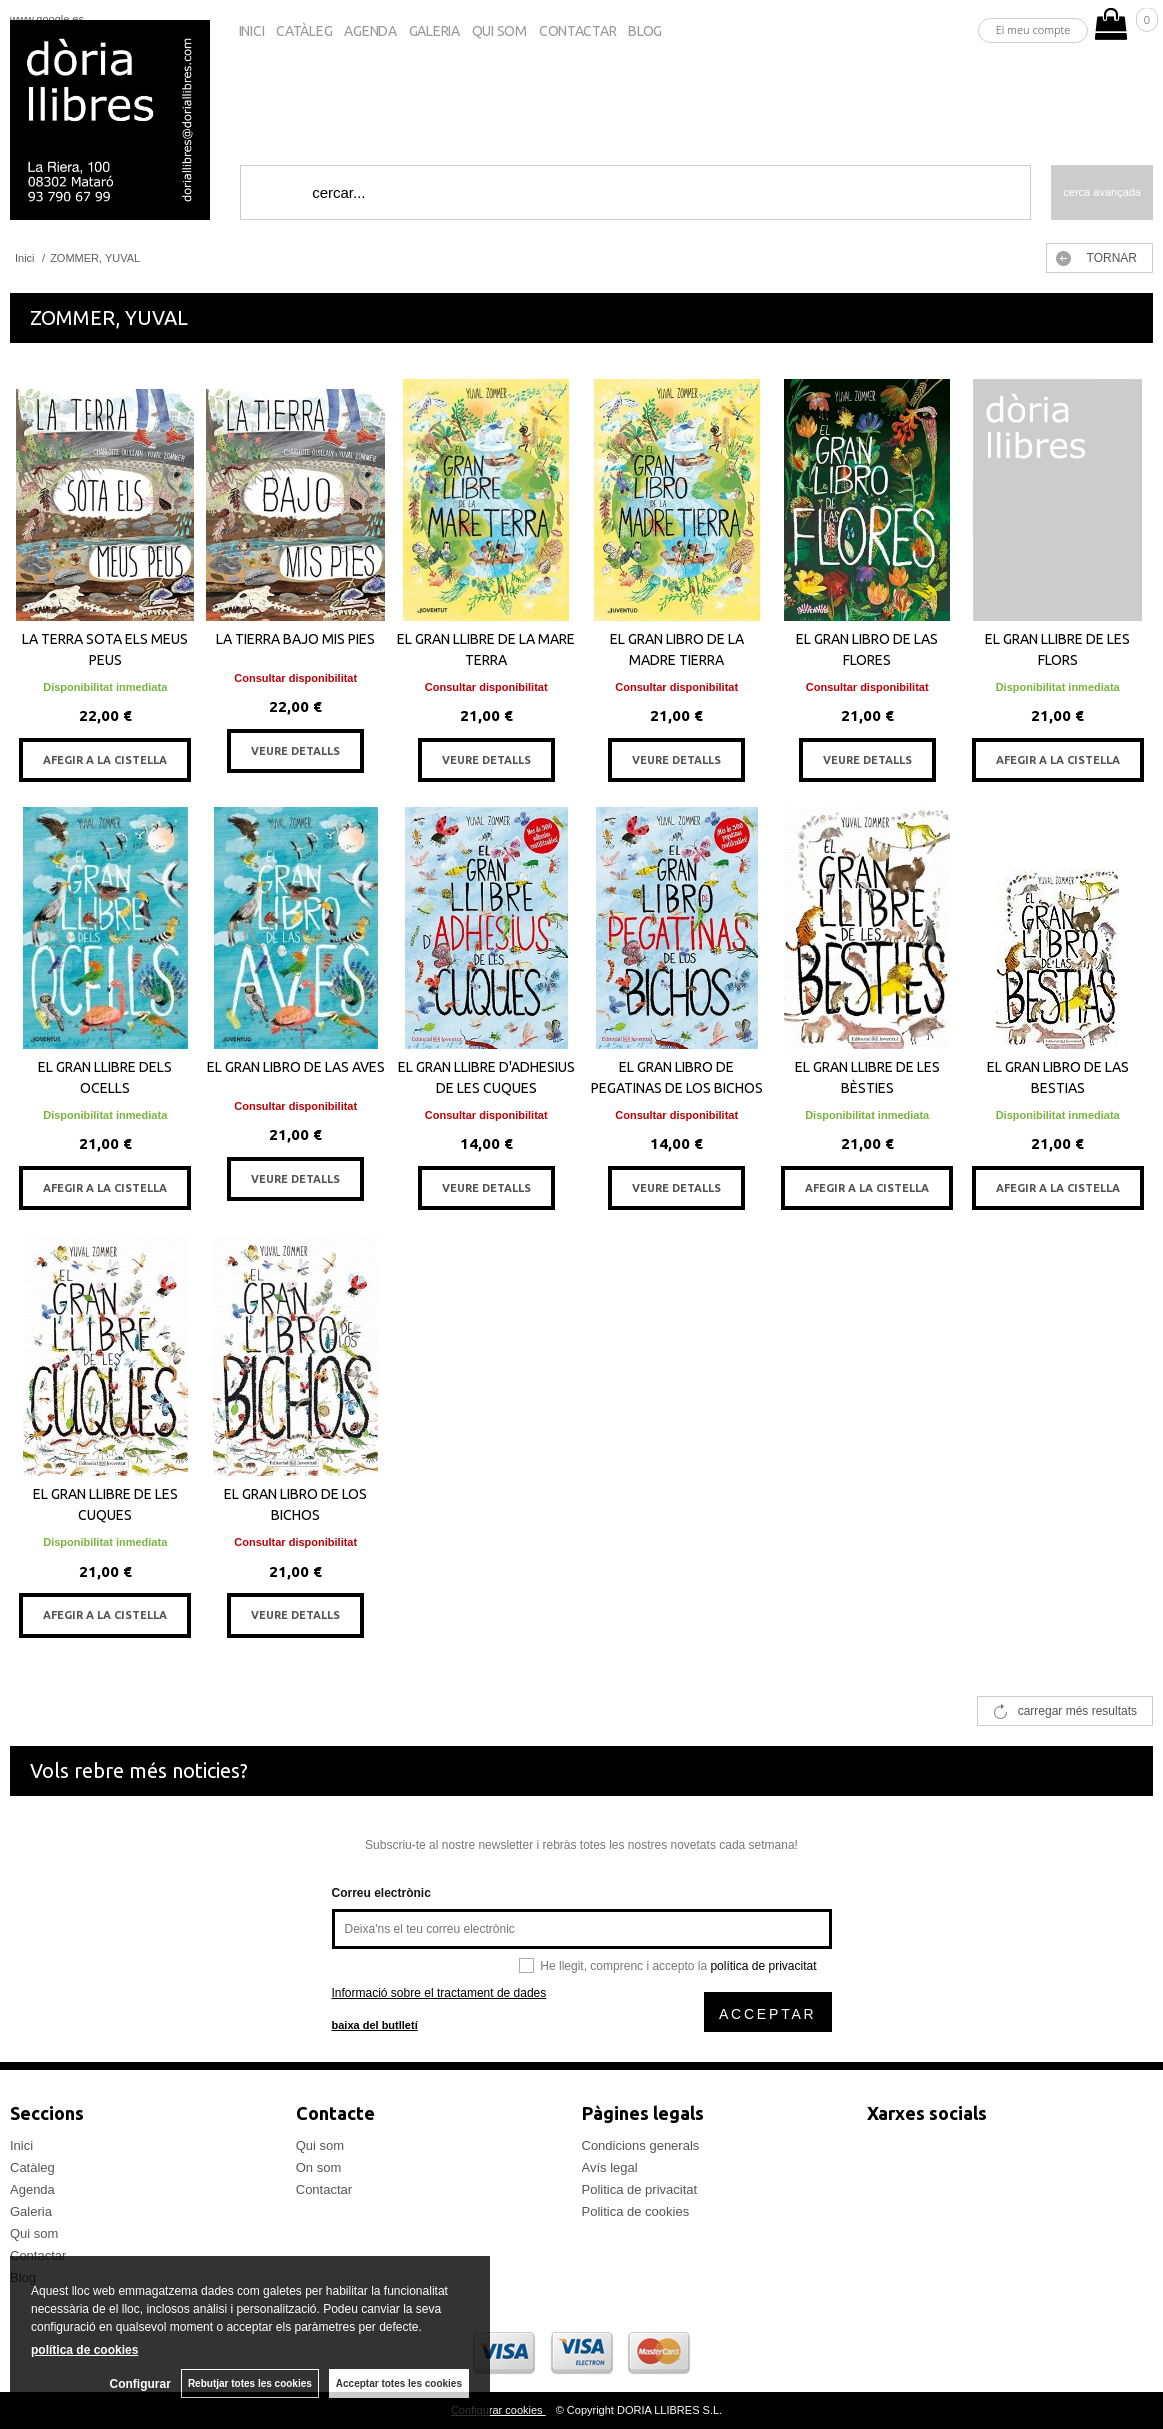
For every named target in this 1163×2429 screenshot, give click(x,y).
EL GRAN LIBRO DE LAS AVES (296, 1067)
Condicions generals (641, 2145)
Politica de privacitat (640, 2189)
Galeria (434, 31)
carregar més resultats (1077, 1711)
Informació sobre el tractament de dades (439, 1993)
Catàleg (304, 31)
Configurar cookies (498, 2410)
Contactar (577, 31)
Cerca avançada (1102, 192)
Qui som (499, 31)
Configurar (140, 2384)
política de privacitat (763, 1966)
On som (319, 2167)
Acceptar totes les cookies (399, 2383)
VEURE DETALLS (295, 751)
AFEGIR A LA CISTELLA (105, 760)
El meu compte (1033, 29)
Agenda (370, 31)
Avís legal (610, 2167)
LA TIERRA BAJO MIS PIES (295, 639)
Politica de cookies (636, 2211)
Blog (645, 31)
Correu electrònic (381, 1893)
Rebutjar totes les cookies (250, 2383)
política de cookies (84, 2350)
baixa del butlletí (375, 2025)
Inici (252, 31)
